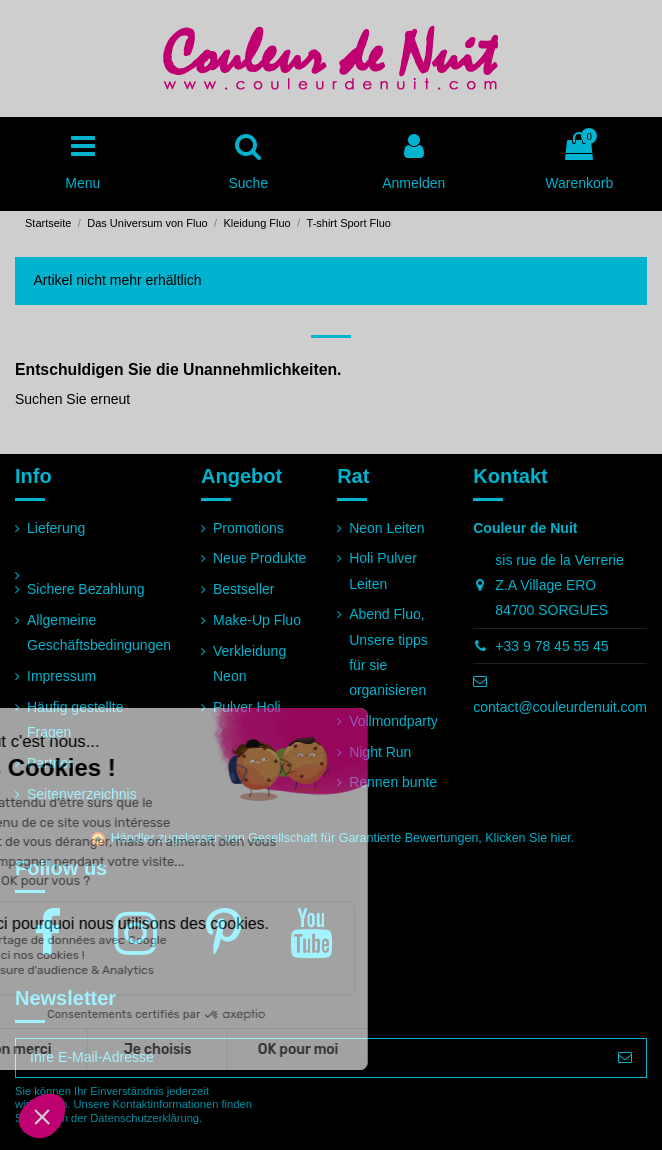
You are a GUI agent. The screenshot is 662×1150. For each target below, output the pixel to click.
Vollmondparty (393, 721)
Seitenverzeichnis (82, 794)
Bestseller (243, 589)
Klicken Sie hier (527, 838)
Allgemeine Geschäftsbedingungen (99, 632)
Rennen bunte (393, 782)
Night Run (380, 752)
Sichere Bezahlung (86, 589)
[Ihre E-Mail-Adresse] (310, 1058)
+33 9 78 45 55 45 (551, 646)
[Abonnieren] (625, 1058)
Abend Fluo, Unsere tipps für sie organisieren (388, 652)
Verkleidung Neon (249, 663)
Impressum (61, 676)
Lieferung (56, 528)
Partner (50, 763)
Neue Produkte (259, 558)
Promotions (248, 528)
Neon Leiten (387, 528)
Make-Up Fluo (257, 620)
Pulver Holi (247, 707)
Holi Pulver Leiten (383, 570)
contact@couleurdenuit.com (560, 707)
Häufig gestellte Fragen (75, 719)
